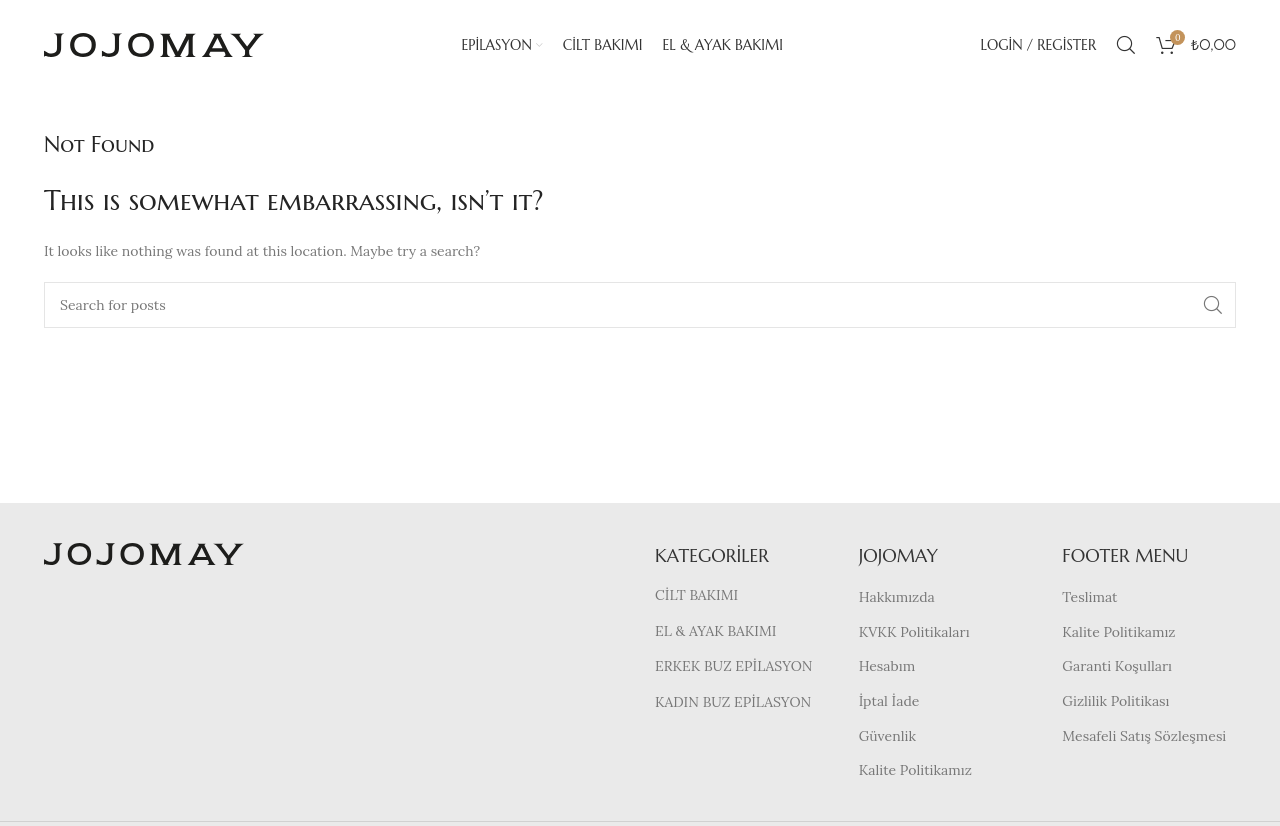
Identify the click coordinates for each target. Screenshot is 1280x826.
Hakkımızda (897, 597)
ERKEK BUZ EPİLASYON (733, 666)
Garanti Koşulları (1117, 666)
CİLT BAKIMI (696, 595)
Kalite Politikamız (915, 770)
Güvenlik (887, 736)
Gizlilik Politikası (1115, 701)
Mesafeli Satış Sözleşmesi (1144, 736)
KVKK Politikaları (914, 632)
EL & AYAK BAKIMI (715, 631)
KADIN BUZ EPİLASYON (733, 702)
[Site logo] (154, 44)
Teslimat (1089, 597)
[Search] (1126, 45)
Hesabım (887, 666)
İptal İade (889, 701)
